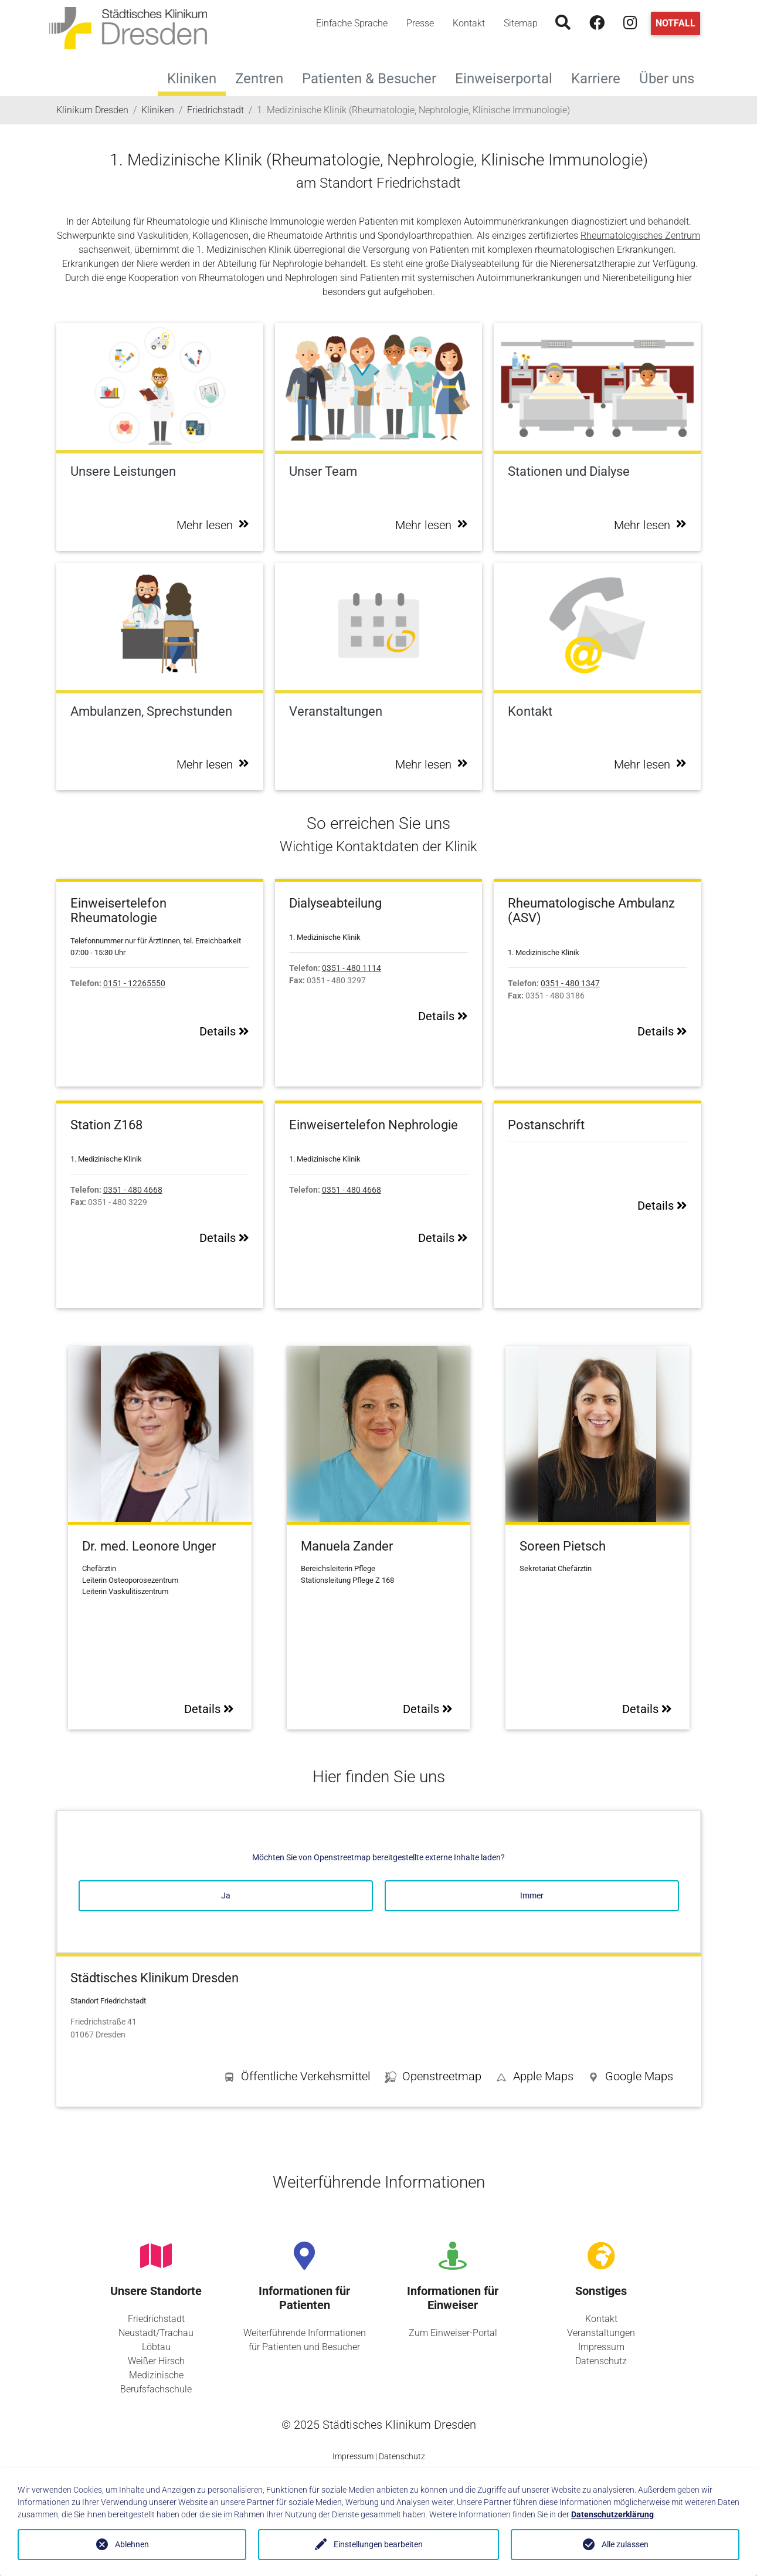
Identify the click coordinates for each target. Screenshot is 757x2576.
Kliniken (191, 78)
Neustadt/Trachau (156, 2332)
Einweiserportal (508, 77)
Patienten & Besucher (374, 77)
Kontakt (469, 23)
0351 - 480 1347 (570, 984)
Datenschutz (601, 2361)
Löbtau (156, 2346)
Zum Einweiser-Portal (453, 2332)
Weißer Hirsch (156, 2361)
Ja (225, 1895)
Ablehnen (132, 2544)
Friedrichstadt (156, 2318)
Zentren (264, 77)
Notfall (675, 23)
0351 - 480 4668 (132, 1190)
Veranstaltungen (601, 2332)
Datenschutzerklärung (612, 2514)
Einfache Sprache (352, 23)
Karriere (600, 77)
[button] (630, 2078)
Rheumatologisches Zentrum (640, 235)
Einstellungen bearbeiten (378, 2544)
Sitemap (521, 23)
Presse (420, 23)
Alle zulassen (625, 2544)
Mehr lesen (212, 525)
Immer (532, 1895)
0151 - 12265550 (134, 984)
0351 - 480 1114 (351, 968)
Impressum (601, 2346)
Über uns (671, 77)
